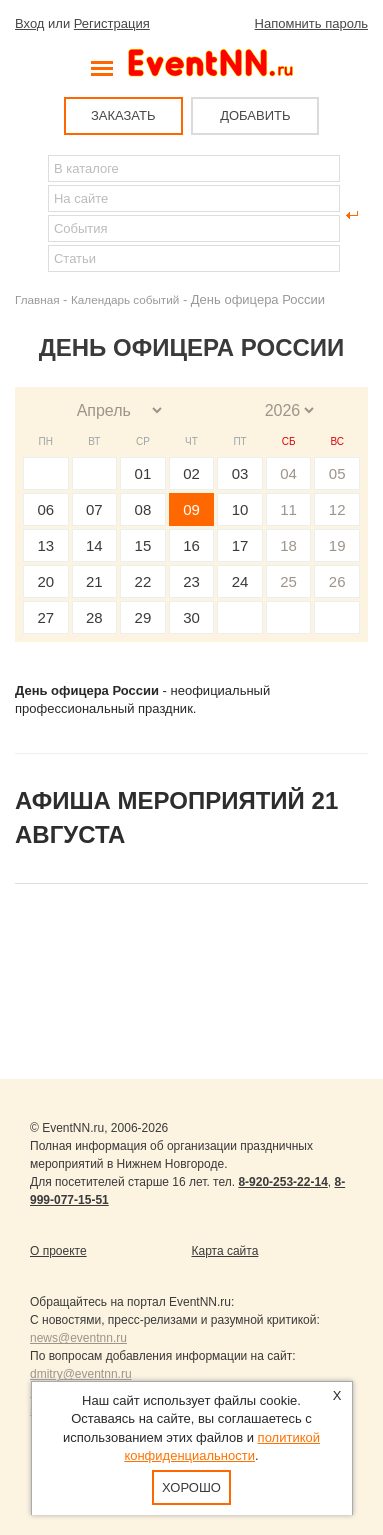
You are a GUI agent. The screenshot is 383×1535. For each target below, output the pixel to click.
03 (240, 473)
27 (45, 617)
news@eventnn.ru (78, 1338)
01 (143, 473)
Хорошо (191, 1487)
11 (288, 509)
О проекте (58, 1251)
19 (337, 545)
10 (240, 509)
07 (94, 509)
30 (191, 617)
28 (94, 617)
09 (191, 509)
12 (337, 509)
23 (191, 581)
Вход (29, 23)
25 (288, 581)
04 (288, 473)
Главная (37, 299)
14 (94, 545)
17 (240, 545)
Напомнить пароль (311, 23)
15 (143, 545)
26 (337, 581)
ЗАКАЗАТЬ (123, 115)
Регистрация (112, 23)
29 (143, 617)
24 (240, 581)
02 (191, 473)
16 (191, 545)
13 (45, 545)
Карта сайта (225, 1251)
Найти (31, 215)
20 (45, 581)
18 (288, 545)
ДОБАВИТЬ (255, 115)
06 (45, 509)
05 (337, 473)
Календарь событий (125, 299)
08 (143, 509)
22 (143, 581)
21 (94, 581)
